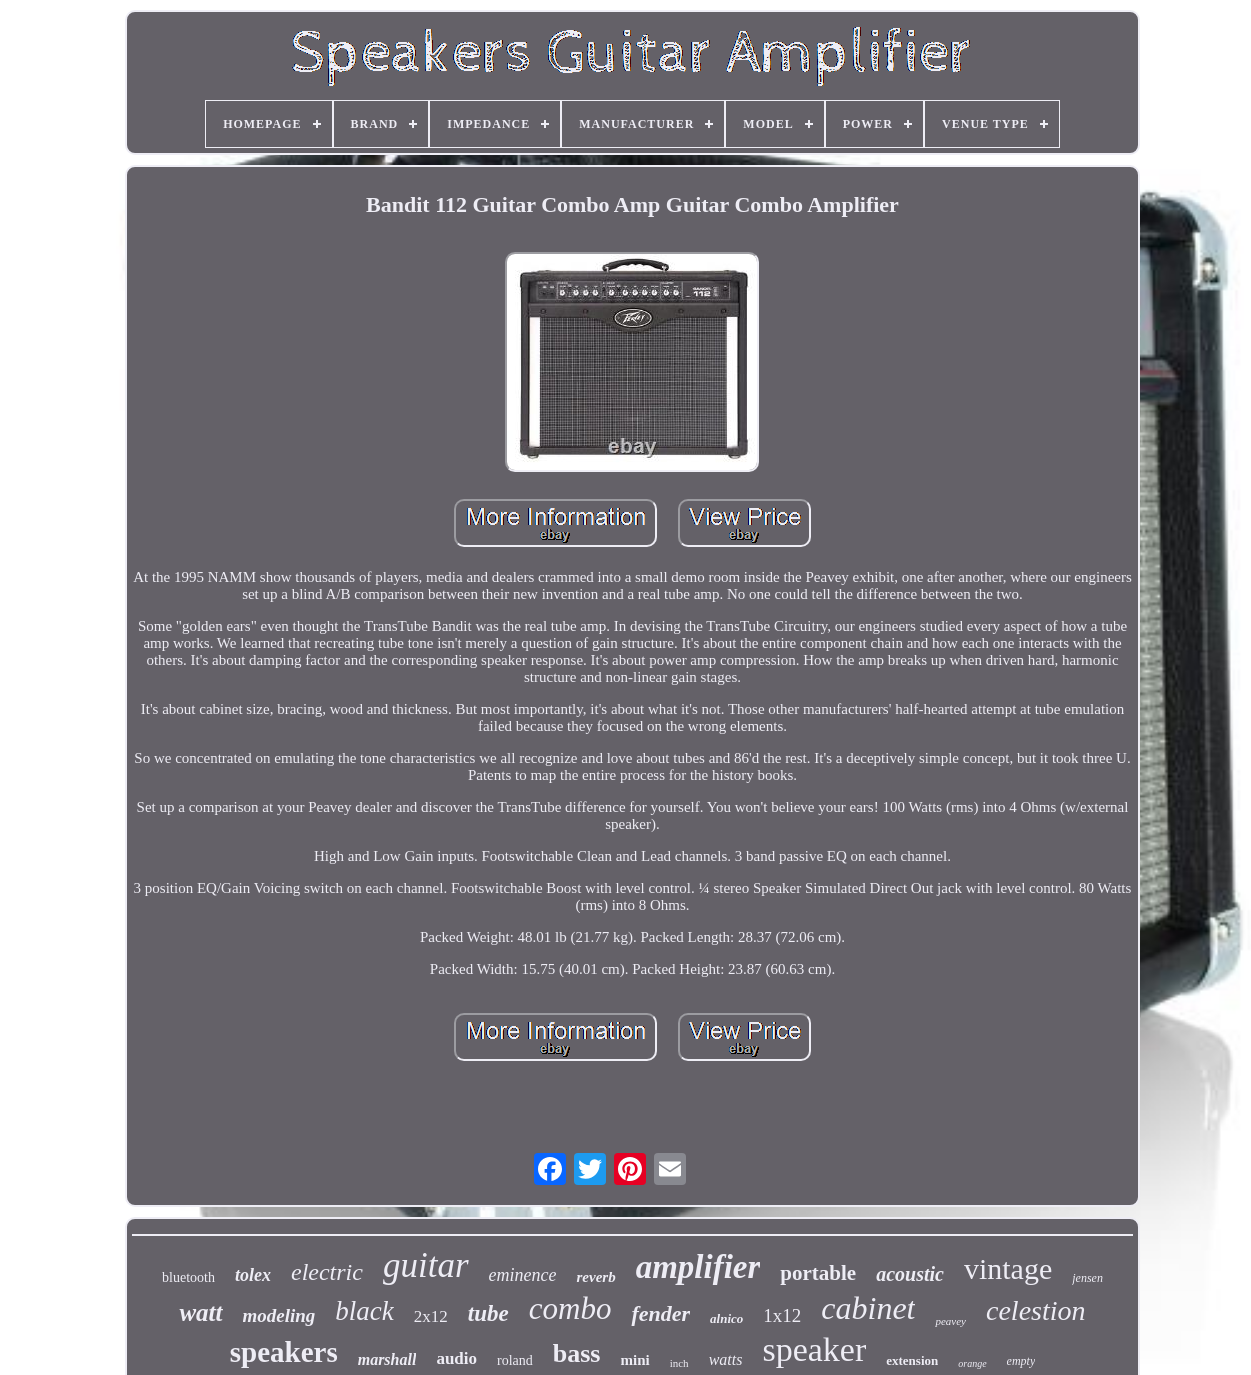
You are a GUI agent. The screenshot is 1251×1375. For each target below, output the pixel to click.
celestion (1036, 1310)
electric (327, 1272)
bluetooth (188, 1277)
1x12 (782, 1315)
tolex (253, 1275)
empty (1021, 1361)
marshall (387, 1359)
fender (660, 1313)
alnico (726, 1318)
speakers (284, 1352)
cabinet (868, 1308)
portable (818, 1273)
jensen (1087, 1278)
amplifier (698, 1267)
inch (679, 1363)
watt (200, 1312)
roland (515, 1360)
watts (726, 1359)
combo (570, 1308)
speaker (814, 1349)
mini (634, 1360)
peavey (950, 1321)
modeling (279, 1315)
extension (912, 1360)
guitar (426, 1265)
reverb (595, 1277)
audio (456, 1358)
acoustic (910, 1274)
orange (972, 1363)
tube (488, 1313)
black (364, 1311)
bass (577, 1353)
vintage (1008, 1268)
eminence (523, 1275)
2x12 (431, 1316)
